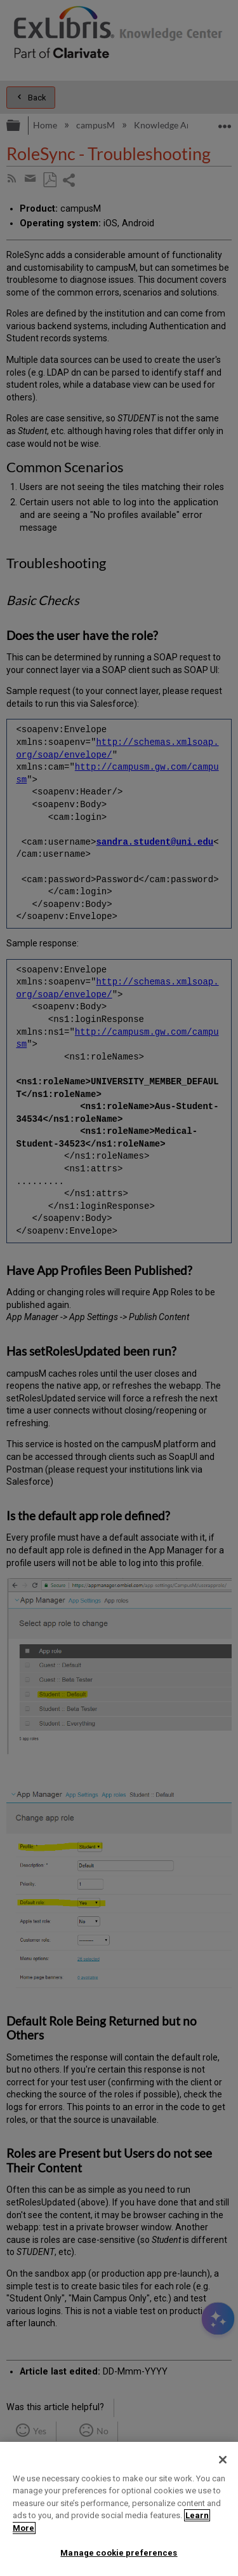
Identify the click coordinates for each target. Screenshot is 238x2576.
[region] (119, 2509)
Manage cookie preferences (118, 2553)
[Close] (223, 2460)
